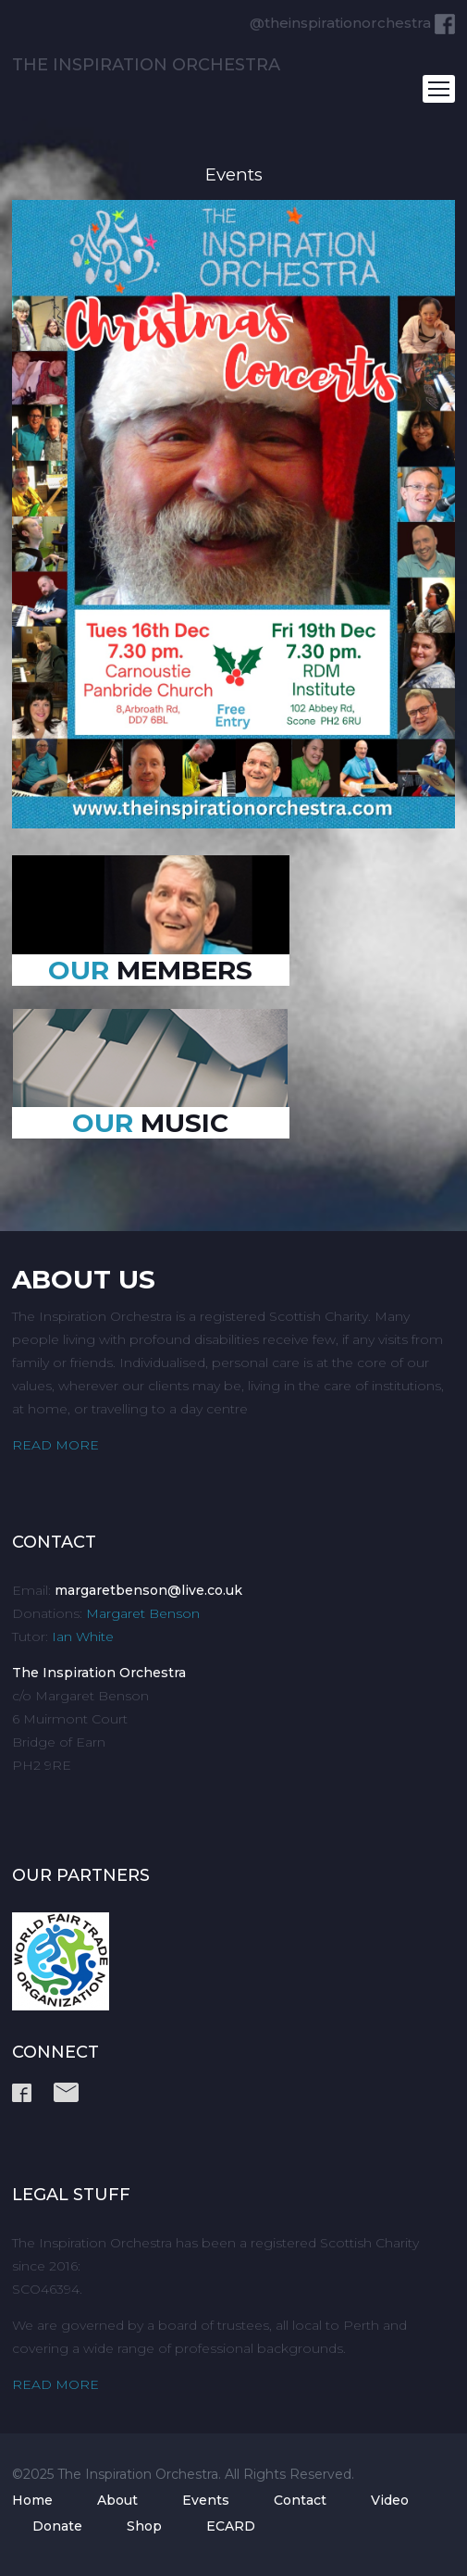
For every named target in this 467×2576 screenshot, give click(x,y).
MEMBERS (150, 970)
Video (390, 2500)
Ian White (83, 1636)
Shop (144, 2526)
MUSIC (150, 1123)
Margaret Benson (143, 1613)
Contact (300, 2500)
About (117, 2500)
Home (32, 2500)
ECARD (230, 2526)
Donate (57, 2526)
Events (205, 2500)
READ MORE (55, 1445)
